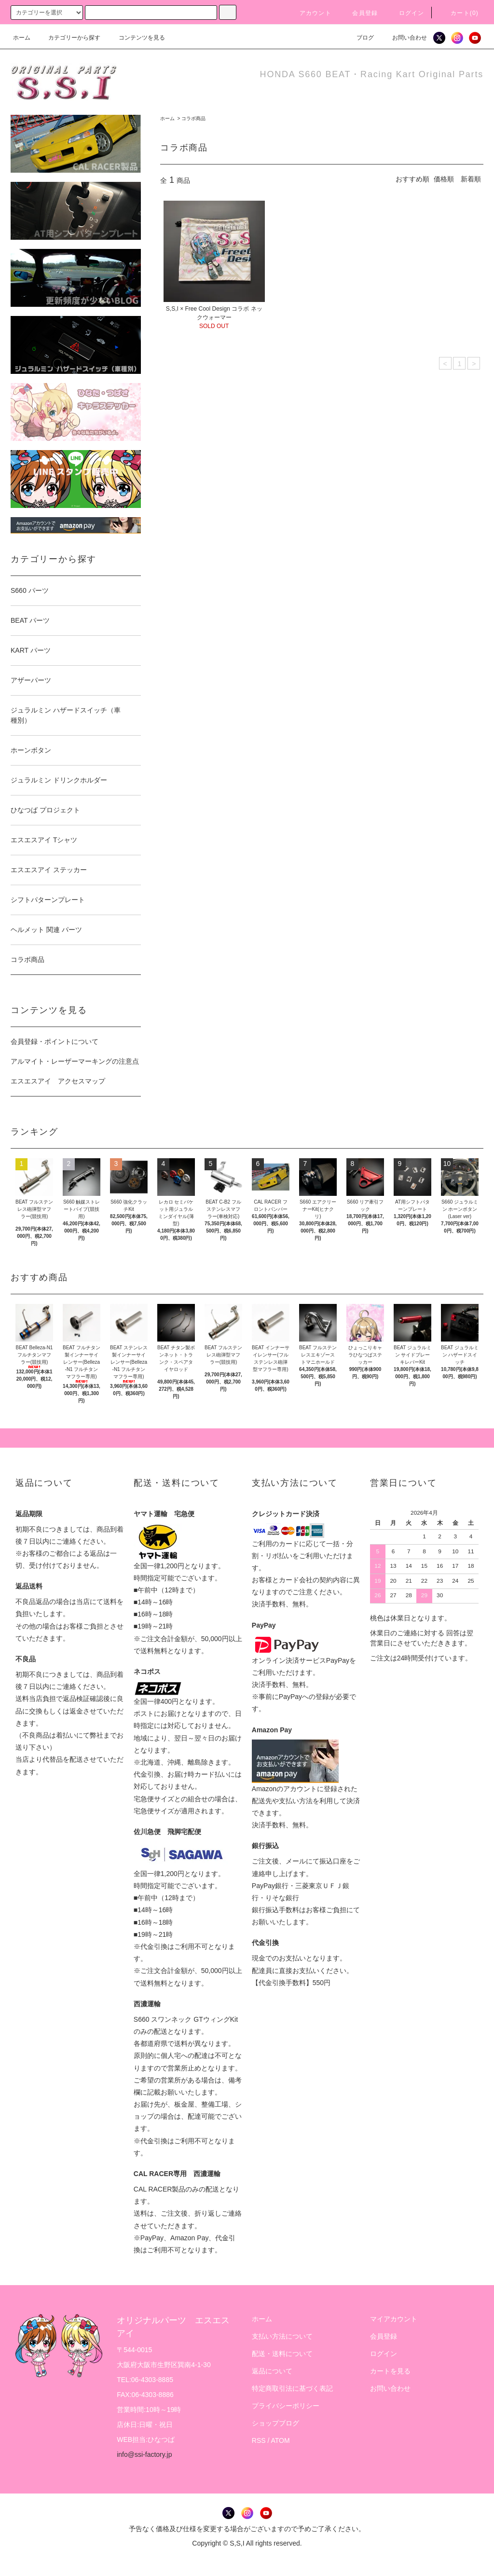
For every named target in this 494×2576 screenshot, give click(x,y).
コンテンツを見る (136, 37)
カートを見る (390, 2371)
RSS (259, 2440)
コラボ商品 (193, 118)
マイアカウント (393, 2319)
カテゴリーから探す (68, 37)
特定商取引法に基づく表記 (292, 2388)
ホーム (21, 37)
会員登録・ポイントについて (54, 1041)
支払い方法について (282, 2336)
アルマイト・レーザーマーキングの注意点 (75, 1061)
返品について (272, 2371)
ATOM (280, 2440)
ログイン (406, 13)
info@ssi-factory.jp (144, 2454)
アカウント (309, 13)
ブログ (359, 37)
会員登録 (359, 13)
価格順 (444, 179)
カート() (459, 13)
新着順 (471, 179)
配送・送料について (282, 2353)
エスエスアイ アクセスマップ (58, 1081)
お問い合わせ (404, 37)
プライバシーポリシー (285, 2406)
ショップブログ (275, 2423)
